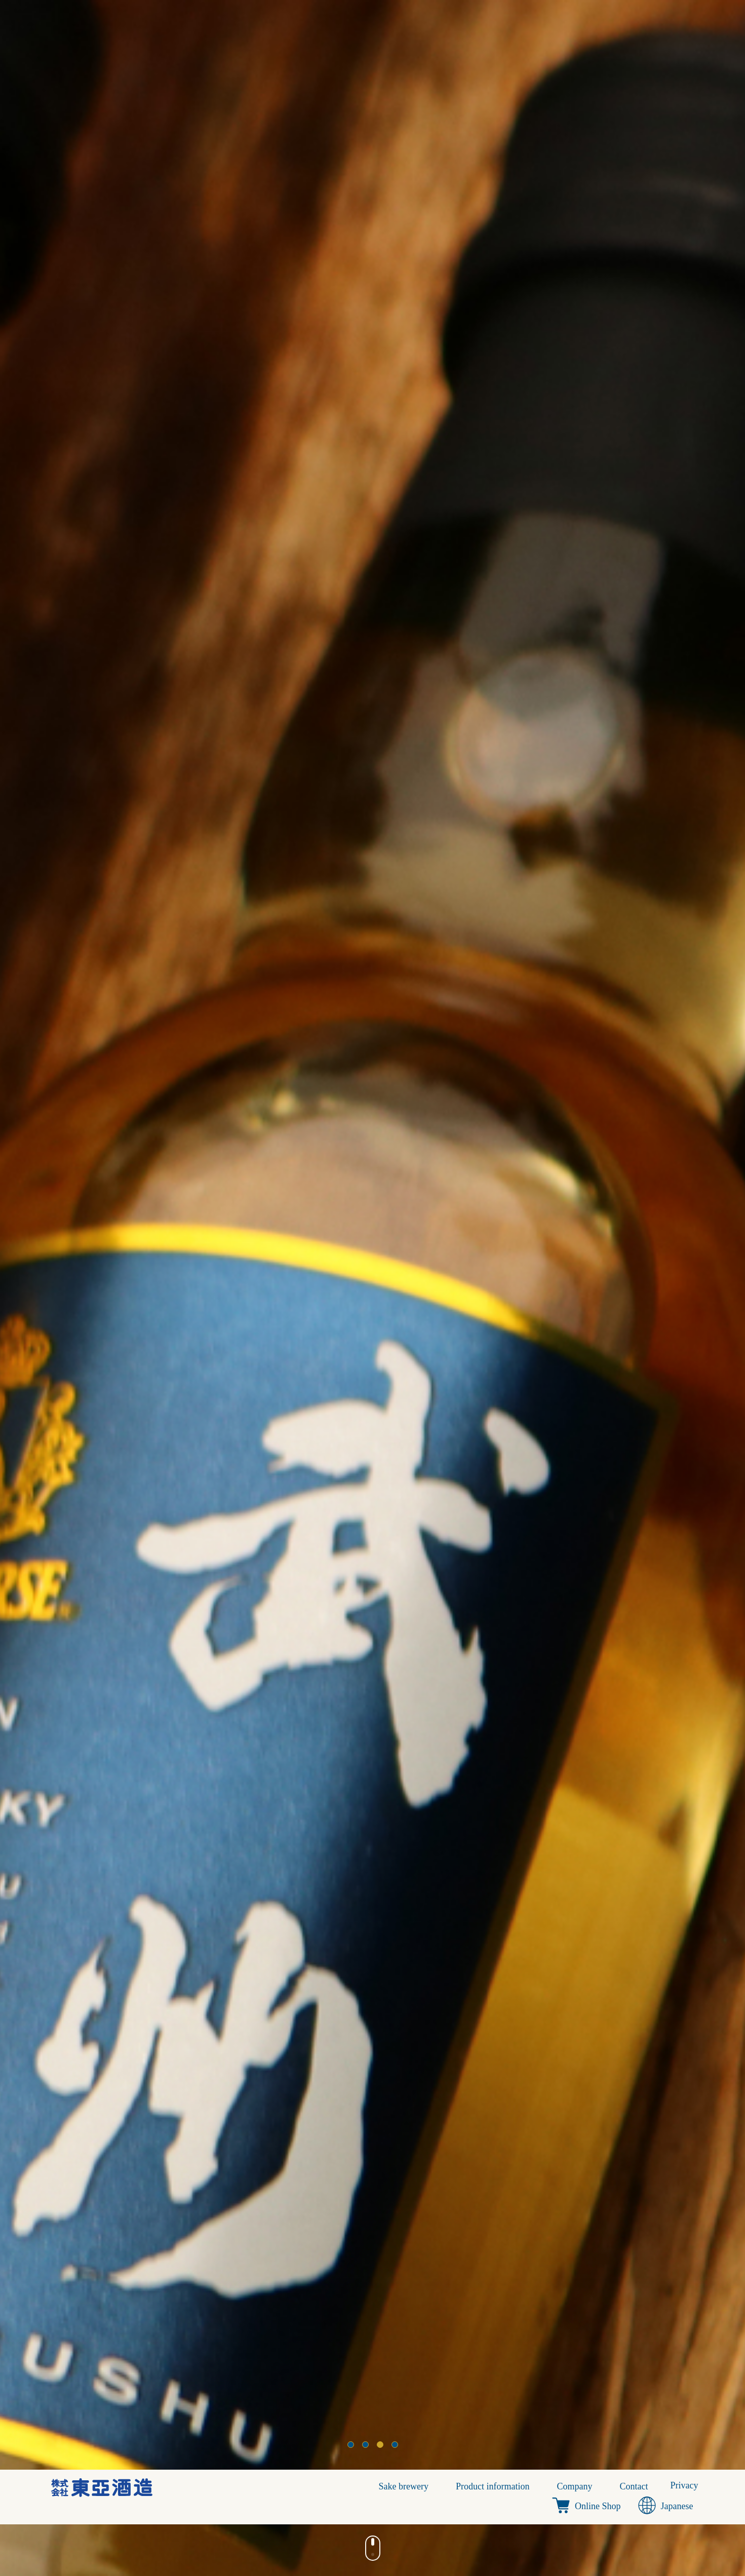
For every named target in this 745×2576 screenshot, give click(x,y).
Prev (13, 1288)
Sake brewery (403, 2486)
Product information (492, 2486)
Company (575, 2486)
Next (732, 1288)
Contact (634, 2486)
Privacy (684, 2485)
